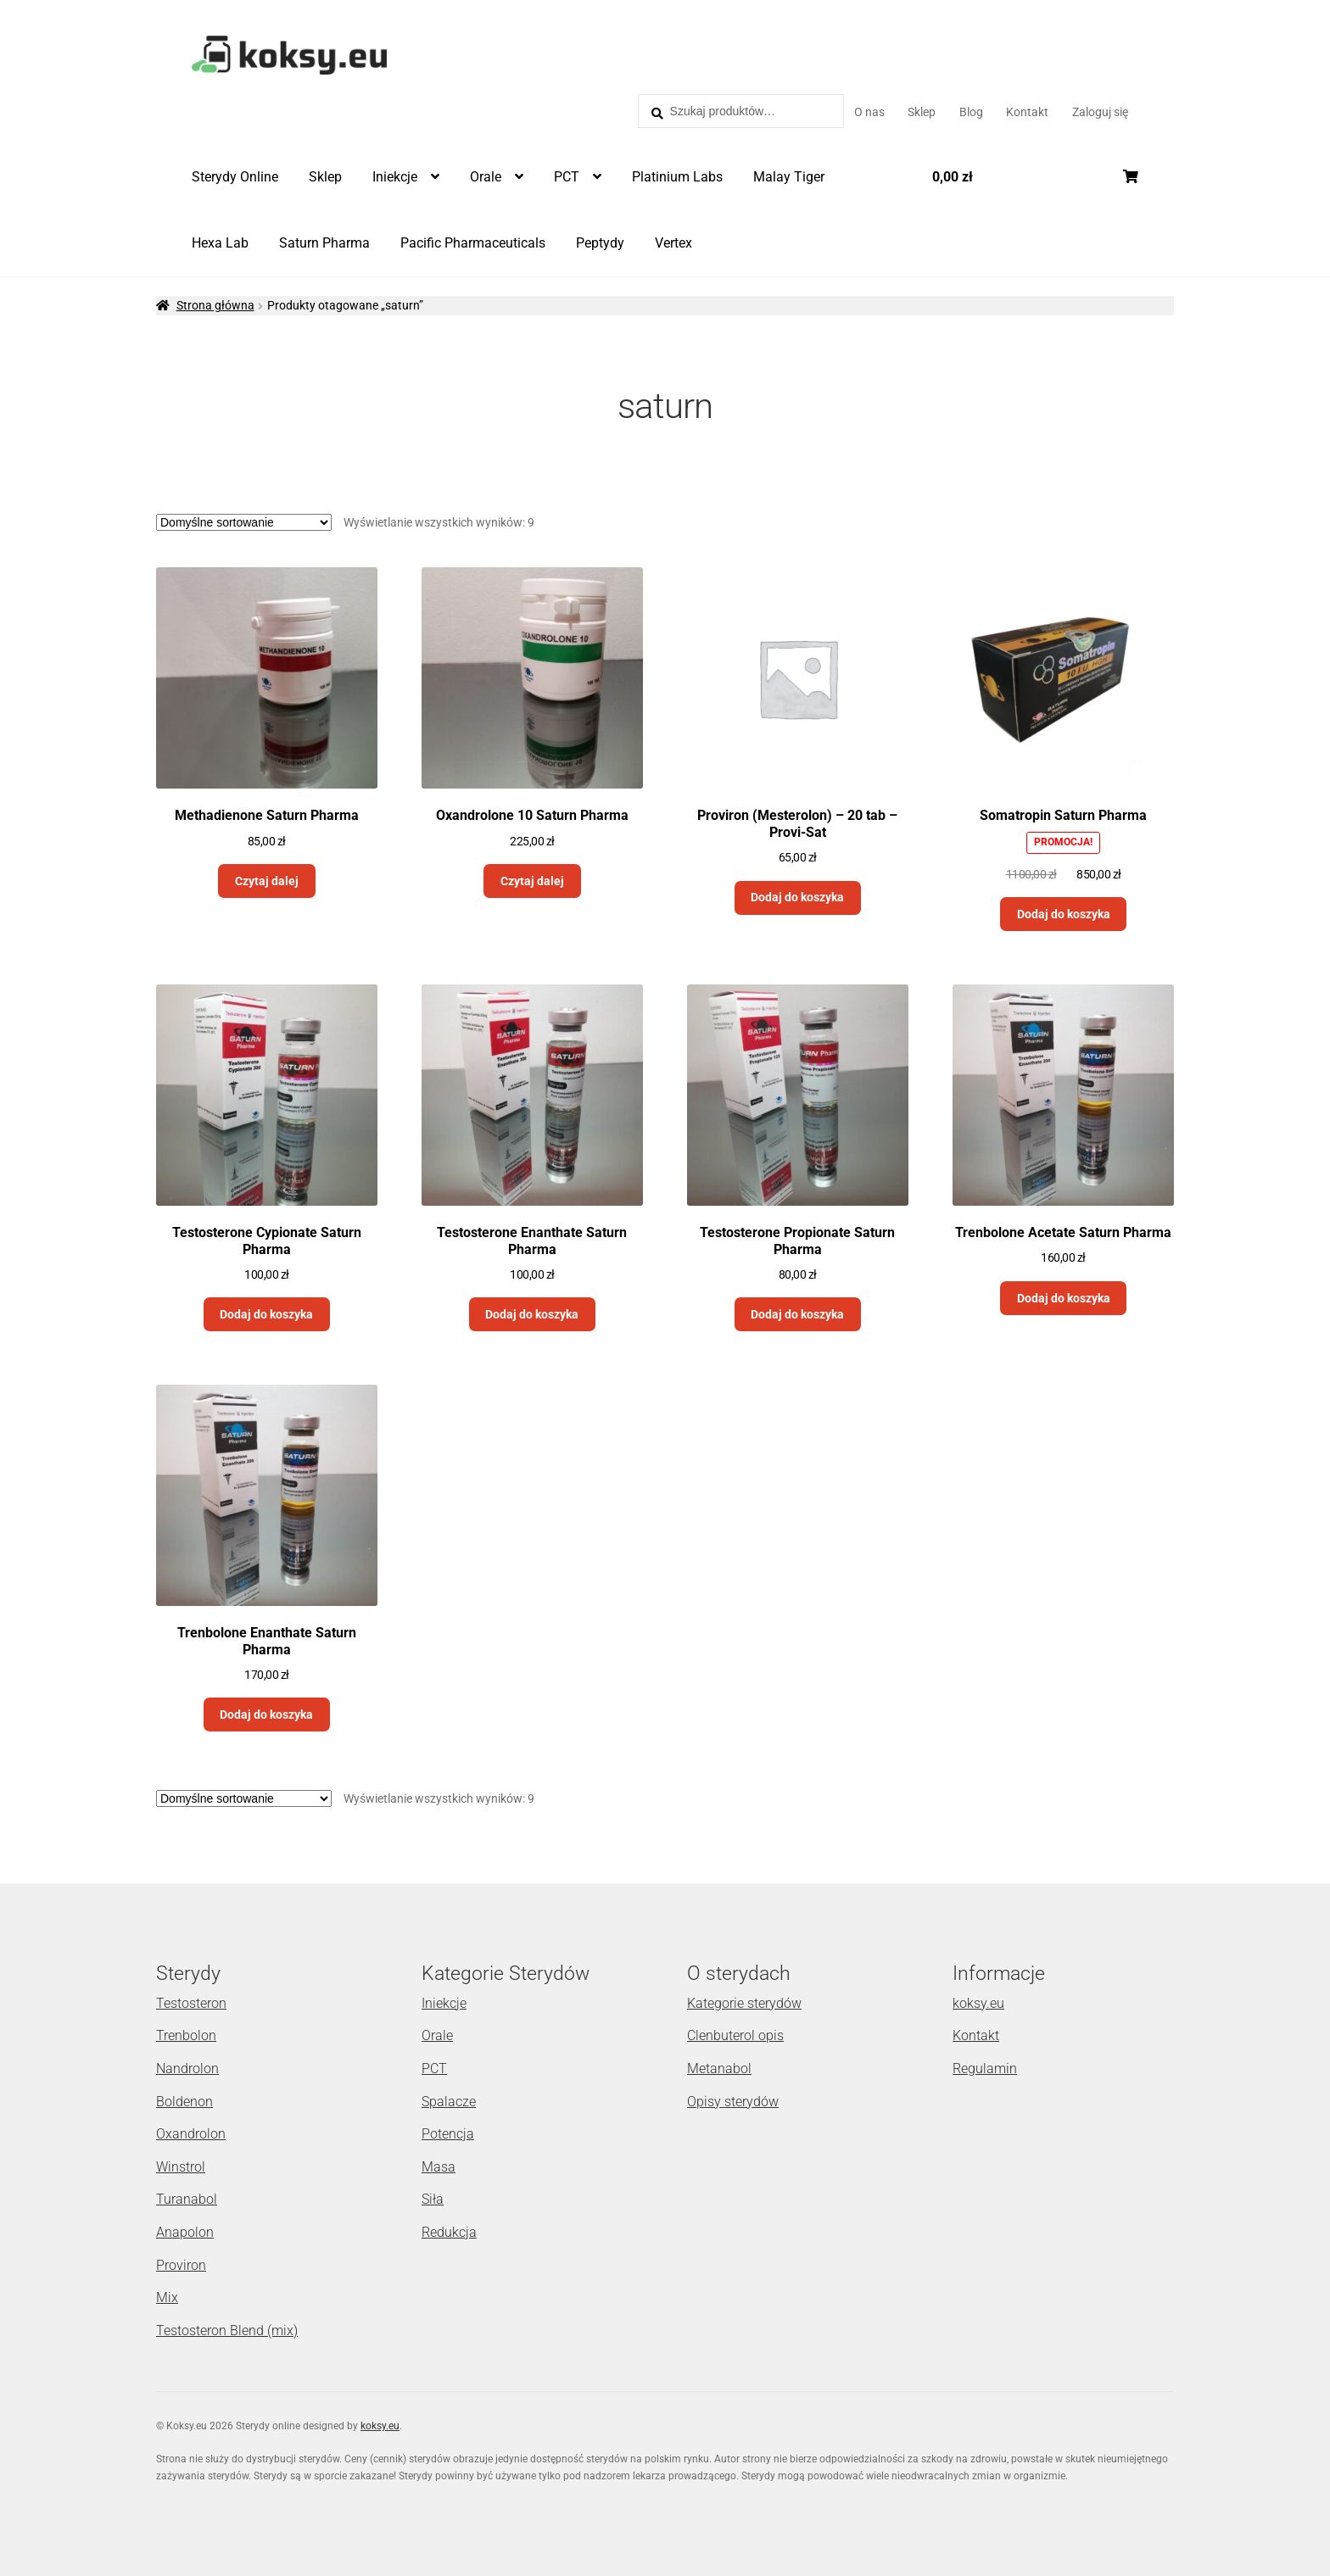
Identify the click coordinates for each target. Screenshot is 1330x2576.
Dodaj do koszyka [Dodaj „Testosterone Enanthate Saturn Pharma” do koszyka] (531, 1314)
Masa (438, 2167)
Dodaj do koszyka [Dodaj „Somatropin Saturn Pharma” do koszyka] (1063, 914)
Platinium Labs (677, 177)
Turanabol (186, 2199)
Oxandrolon (191, 2134)
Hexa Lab (220, 243)
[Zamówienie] (244, 522)
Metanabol (719, 2068)
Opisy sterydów (733, 2102)
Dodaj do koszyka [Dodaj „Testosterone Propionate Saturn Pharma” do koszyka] (797, 1314)
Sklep (922, 112)
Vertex (673, 243)
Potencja (448, 2134)
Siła (433, 2199)
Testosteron (191, 2003)
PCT (566, 177)
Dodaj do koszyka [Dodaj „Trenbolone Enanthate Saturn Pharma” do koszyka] (266, 1714)
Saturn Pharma (324, 243)
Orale (485, 177)
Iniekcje (394, 177)
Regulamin (985, 2068)
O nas (869, 112)
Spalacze (449, 2102)
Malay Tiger (788, 177)
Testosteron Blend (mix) (227, 2330)
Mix (167, 2297)
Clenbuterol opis (735, 2035)
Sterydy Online (235, 177)
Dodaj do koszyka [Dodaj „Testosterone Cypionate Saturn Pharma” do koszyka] (266, 1314)
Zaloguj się (1100, 112)
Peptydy (600, 243)
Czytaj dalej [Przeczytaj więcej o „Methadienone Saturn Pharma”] (267, 881)
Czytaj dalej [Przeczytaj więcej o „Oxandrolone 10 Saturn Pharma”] (532, 881)
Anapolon (185, 2232)
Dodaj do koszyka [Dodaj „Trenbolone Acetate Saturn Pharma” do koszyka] (1063, 1298)
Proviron (181, 2265)
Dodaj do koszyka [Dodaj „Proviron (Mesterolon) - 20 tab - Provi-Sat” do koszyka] (797, 897)
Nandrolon (187, 2068)
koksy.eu (978, 2003)
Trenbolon (186, 2035)
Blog (971, 112)
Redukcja (449, 2232)
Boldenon (184, 2102)
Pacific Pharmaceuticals (472, 243)
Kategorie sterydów (744, 2003)
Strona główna (215, 305)
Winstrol (180, 2167)
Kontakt (1027, 112)
